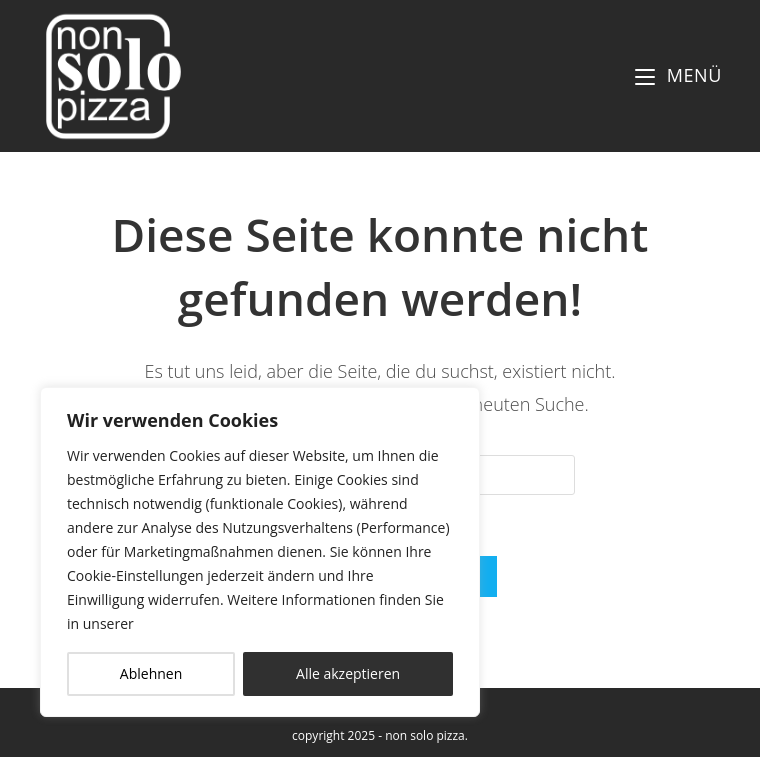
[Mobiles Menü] (678, 75)
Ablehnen (151, 673)
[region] (260, 552)
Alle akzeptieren (348, 673)
